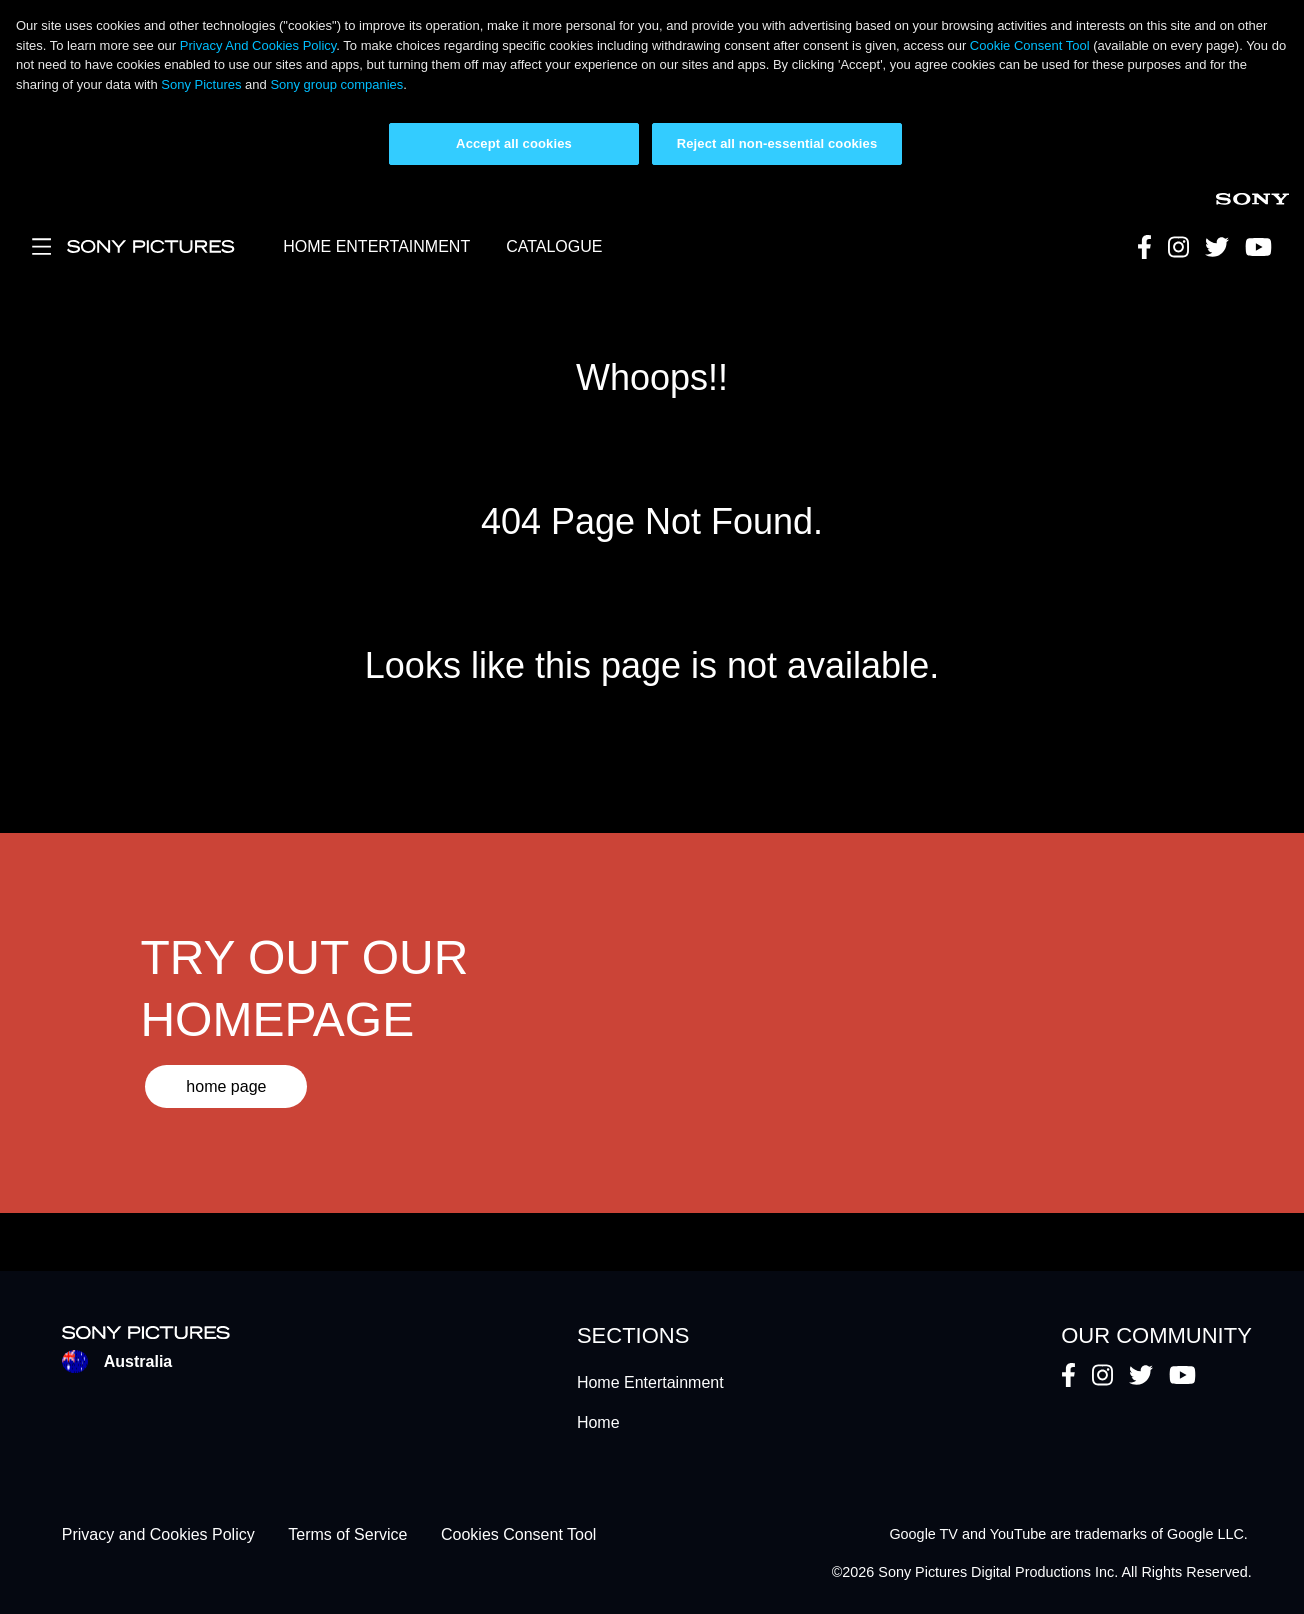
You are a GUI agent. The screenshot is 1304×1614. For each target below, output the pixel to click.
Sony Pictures (201, 84)
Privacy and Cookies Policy (158, 1534)
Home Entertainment (650, 1382)
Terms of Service (347, 1534)
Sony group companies (336, 84)
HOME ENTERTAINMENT (376, 246)
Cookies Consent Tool (518, 1534)
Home (598, 1422)
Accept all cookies (514, 143)
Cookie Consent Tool (1030, 45)
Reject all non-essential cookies (777, 143)
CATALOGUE (554, 246)
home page (226, 1086)
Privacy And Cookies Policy (258, 45)
